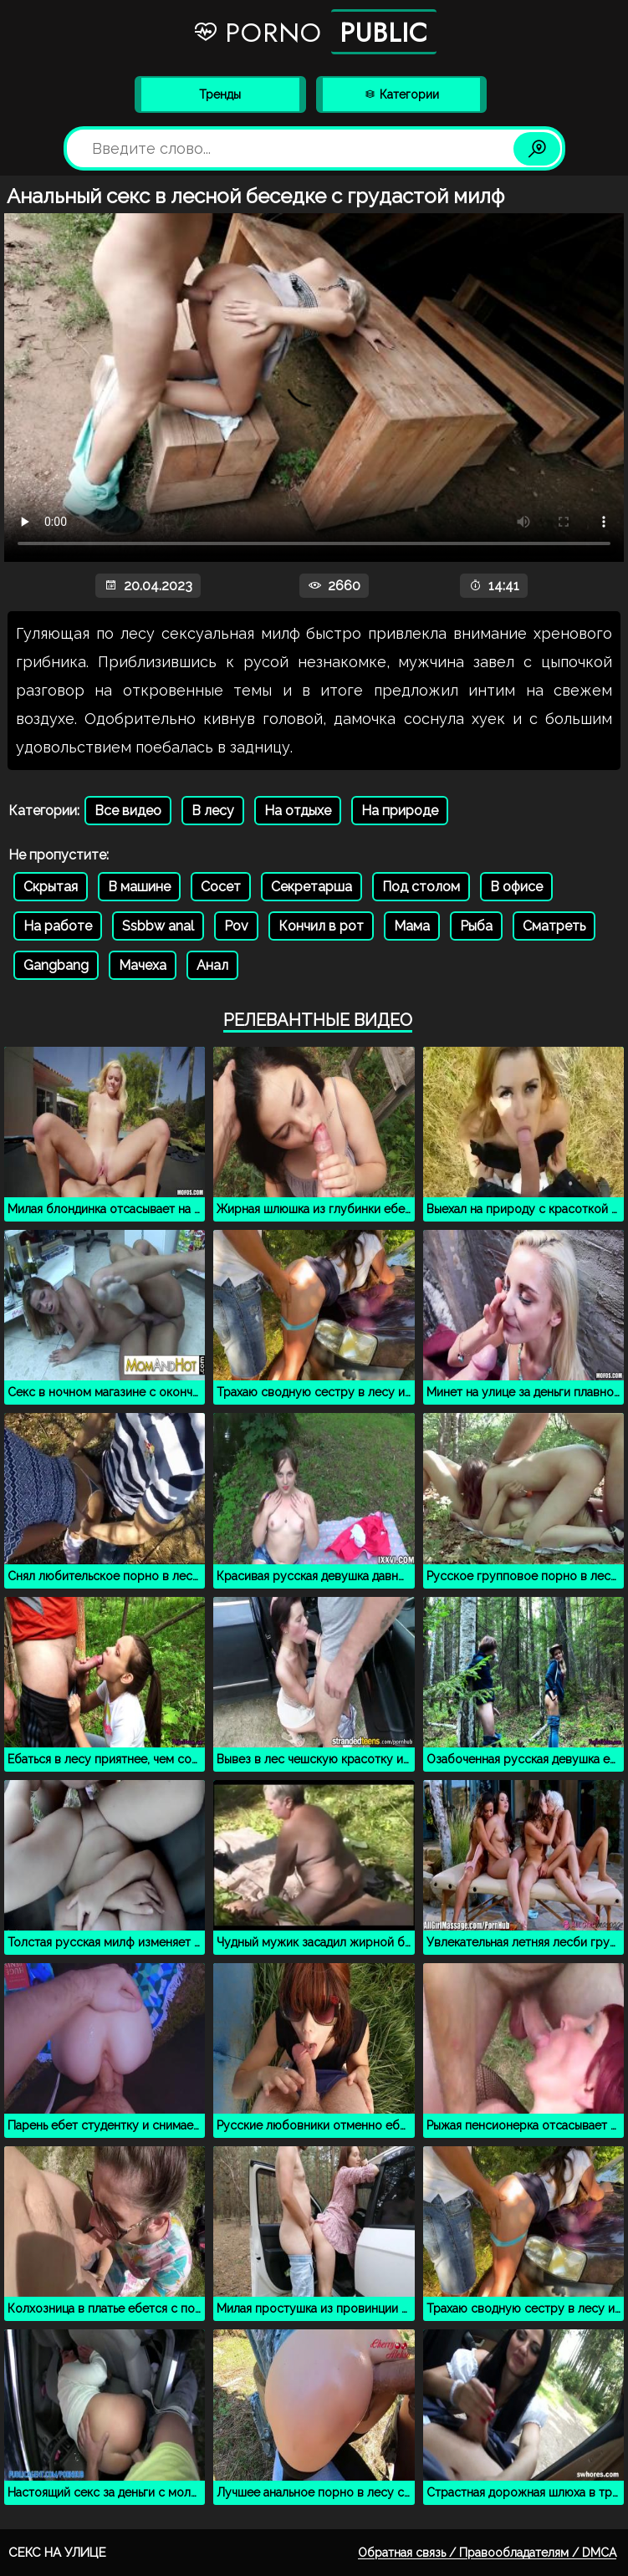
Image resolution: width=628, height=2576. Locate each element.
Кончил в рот (321, 926)
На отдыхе (297, 811)
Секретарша (311, 887)
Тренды (220, 94)
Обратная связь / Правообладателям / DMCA (487, 2552)
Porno (314, 31)
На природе (399, 811)
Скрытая (50, 887)
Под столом (421, 887)
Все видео (127, 811)
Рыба (476, 926)
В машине (139, 887)
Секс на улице (57, 2552)
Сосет (221, 887)
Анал (212, 965)
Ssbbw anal (158, 926)
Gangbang (56, 965)
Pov (236, 926)
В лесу (212, 811)
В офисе (516, 887)
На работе (57, 926)
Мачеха (142, 965)
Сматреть (554, 926)
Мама (412, 926)
